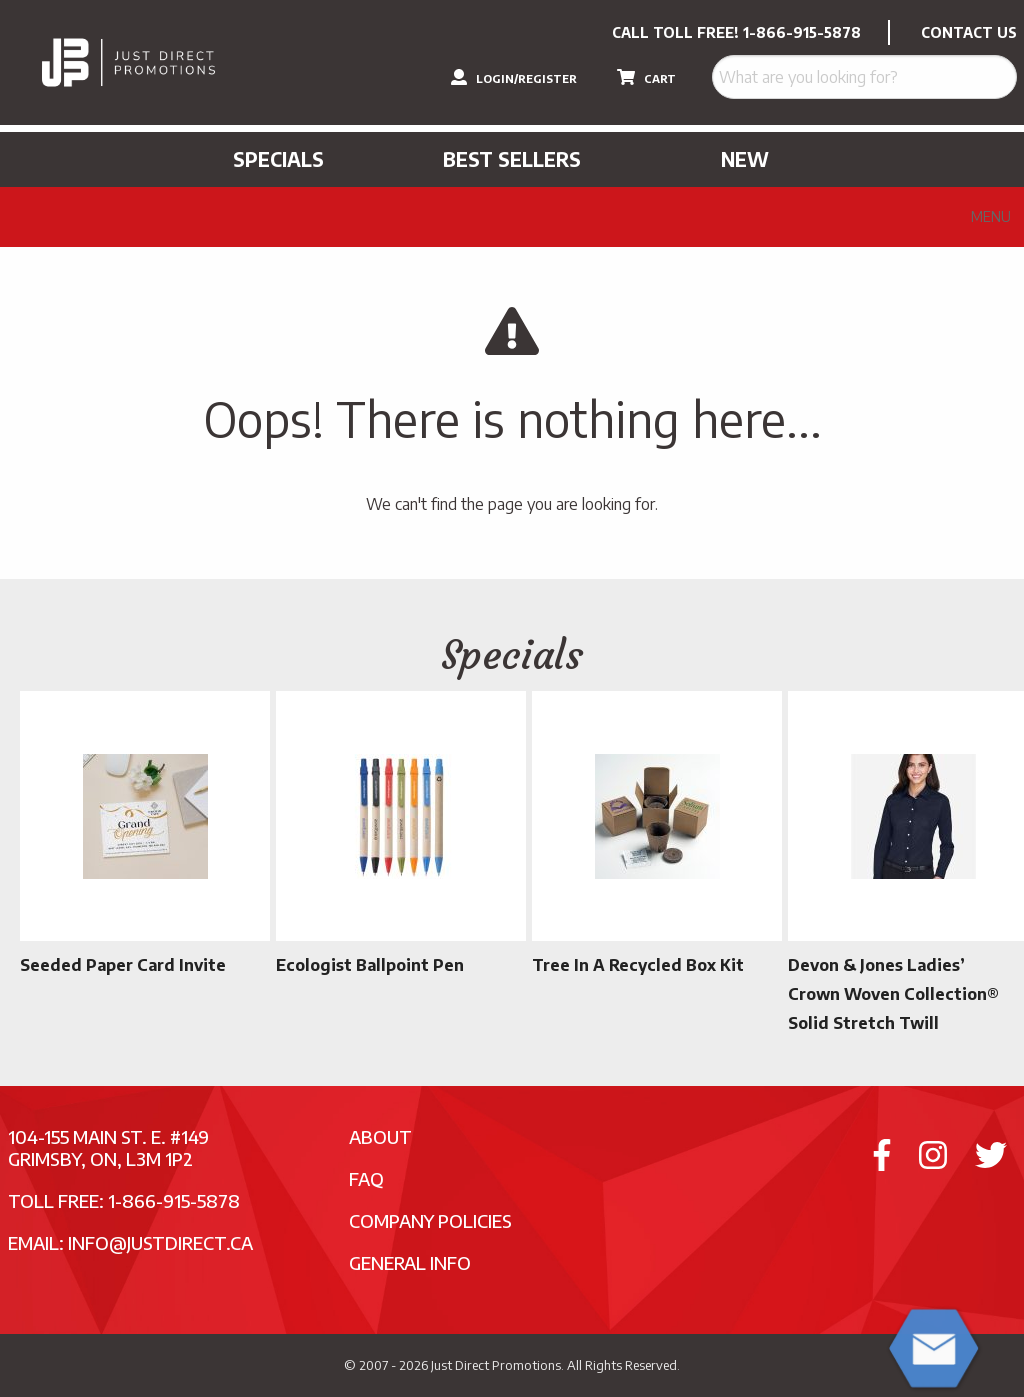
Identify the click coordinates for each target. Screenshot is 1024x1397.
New (745, 159)
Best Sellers (512, 159)
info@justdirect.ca (160, 1242)
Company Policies (430, 1220)
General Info (410, 1262)
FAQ (366, 1178)
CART (646, 77)
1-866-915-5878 (802, 32)
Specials (278, 159)
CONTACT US (969, 32)
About (380, 1136)
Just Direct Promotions (496, 1365)
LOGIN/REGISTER (514, 77)
